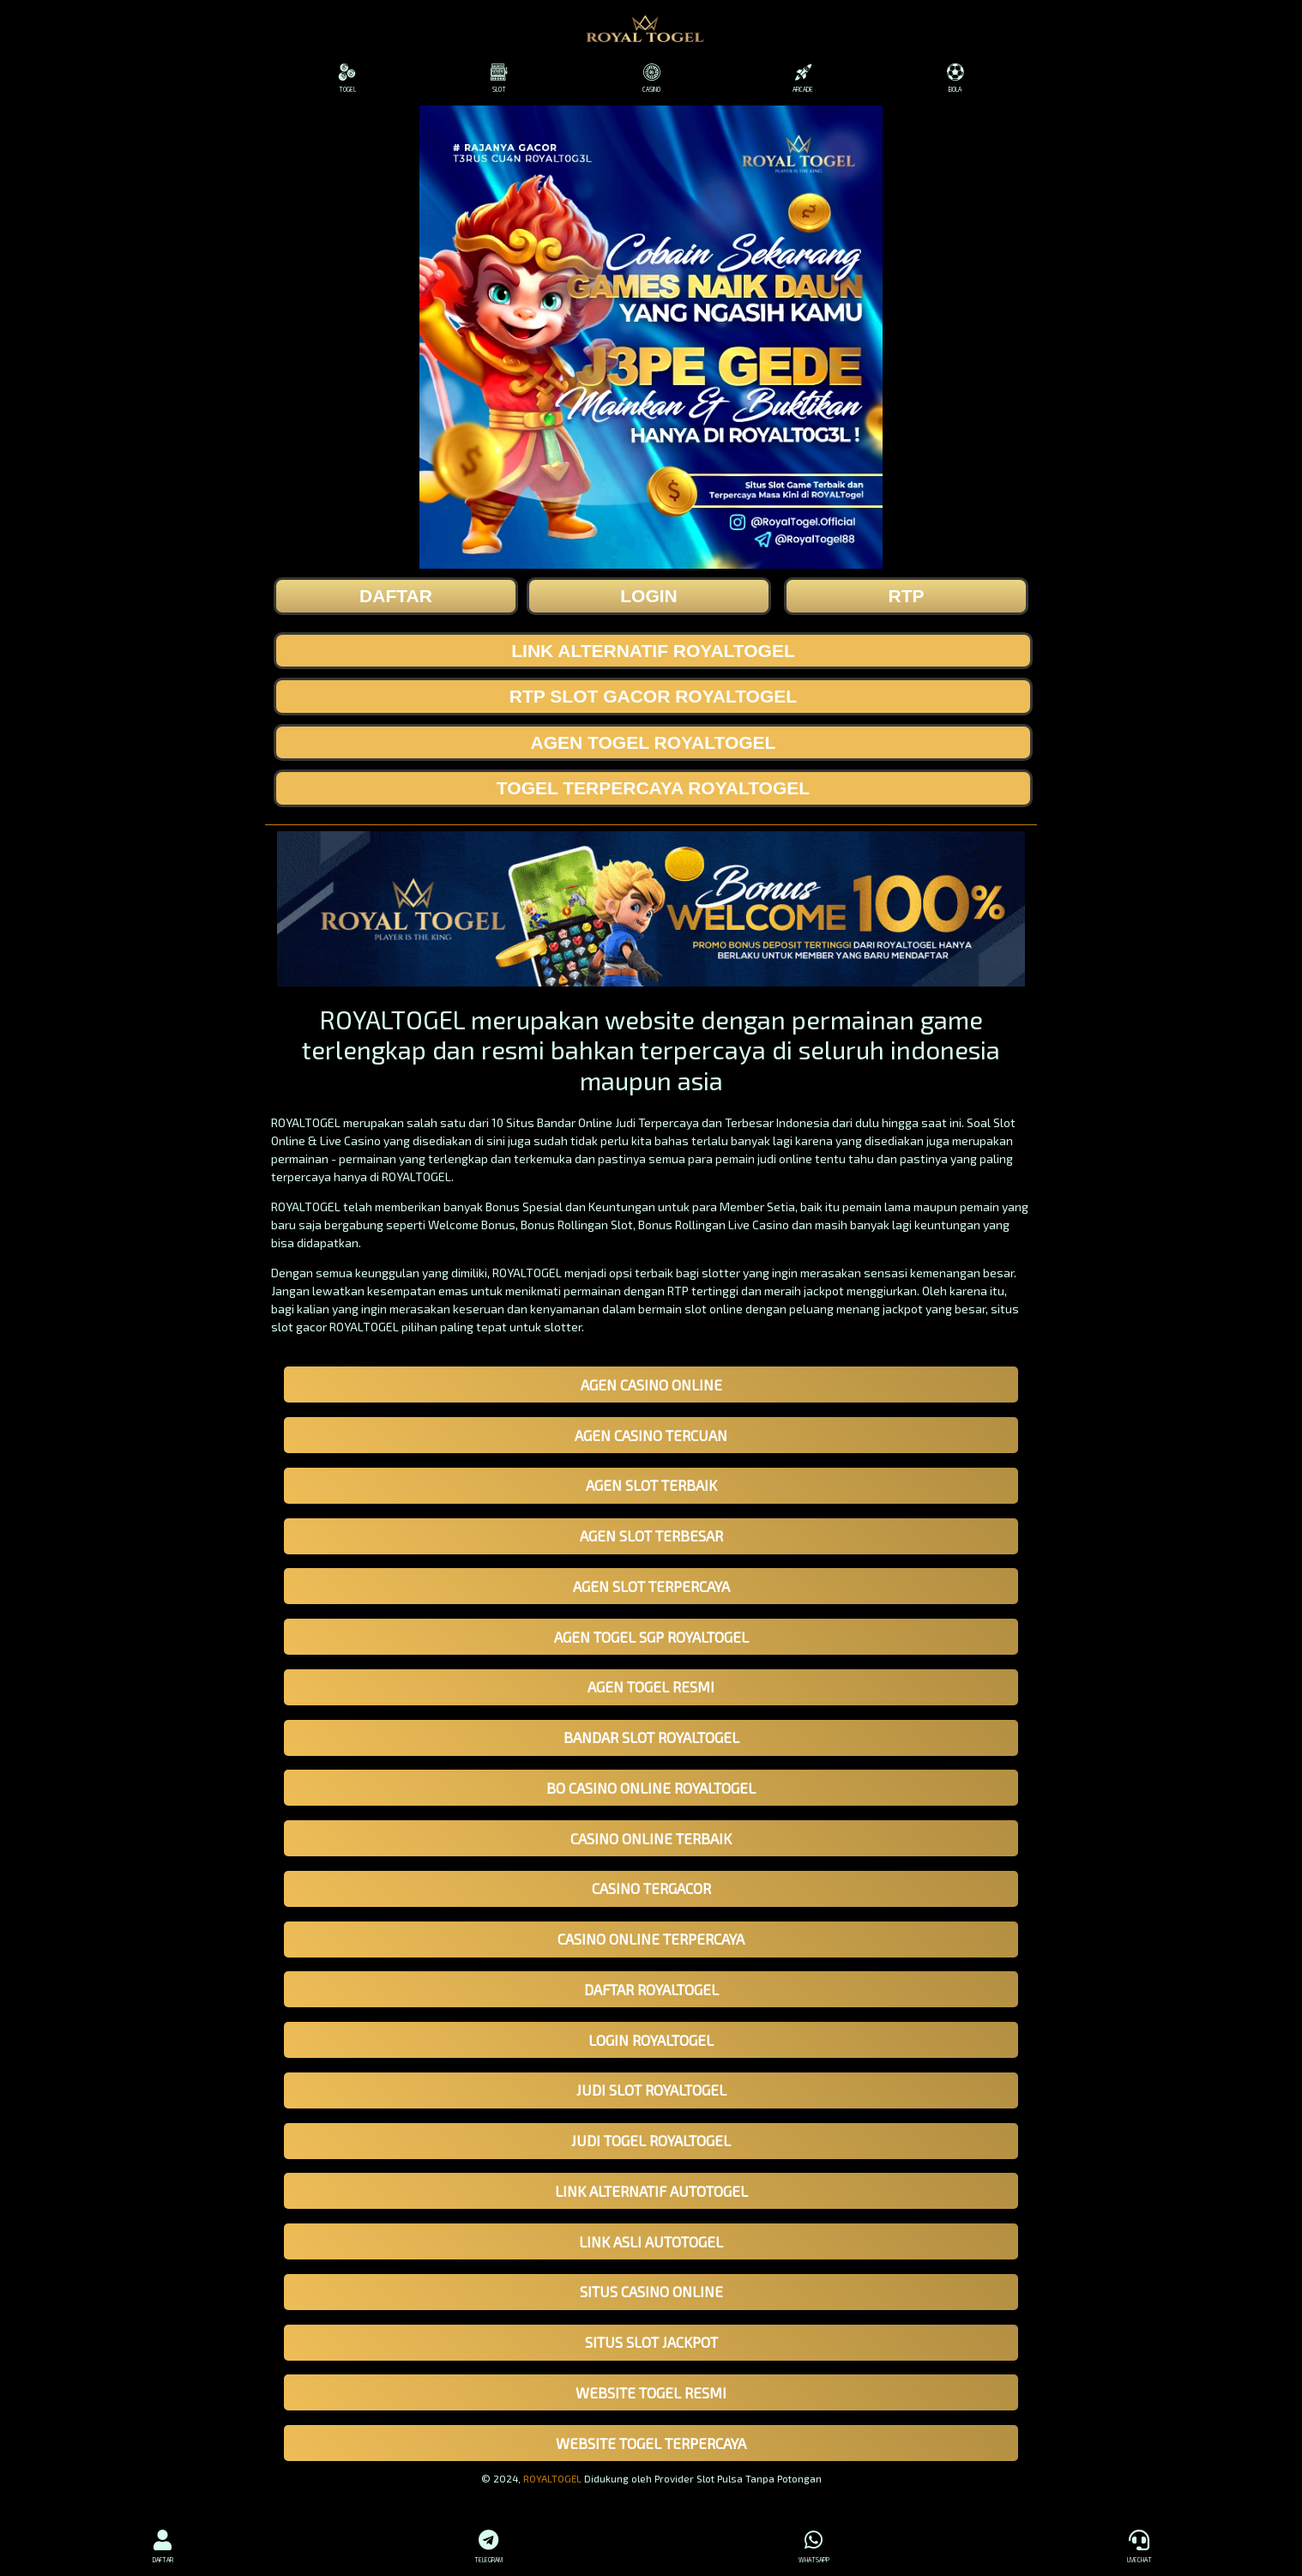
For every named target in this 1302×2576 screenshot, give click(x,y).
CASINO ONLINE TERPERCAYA (651, 1938)
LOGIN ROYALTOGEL (651, 2039)
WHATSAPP (814, 2544)
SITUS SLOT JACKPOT (651, 2341)
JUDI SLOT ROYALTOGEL (651, 2089)
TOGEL (347, 78)
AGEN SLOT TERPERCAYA (651, 1586)
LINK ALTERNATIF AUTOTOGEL (651, 2190)
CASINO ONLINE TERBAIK (651, 1838)
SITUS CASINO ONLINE (651, 2291)
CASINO (650, 78)
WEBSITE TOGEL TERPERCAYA (651, 2443)
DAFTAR (163, 2544)
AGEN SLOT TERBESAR (651, 1535)
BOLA (955, 78)
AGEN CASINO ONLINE (651, 1384)
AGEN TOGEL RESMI (651, 1686)
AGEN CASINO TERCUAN (651, 1435)
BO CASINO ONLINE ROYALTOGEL (651, 1787)
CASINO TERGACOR (651, 1888)
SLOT (499, 78)
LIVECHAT (1140, 2544)
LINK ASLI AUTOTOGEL (651, 2241)
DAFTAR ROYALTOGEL (651, 1989)
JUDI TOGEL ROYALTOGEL (651, 2140)
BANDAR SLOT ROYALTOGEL (651, 1737)
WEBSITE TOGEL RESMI (651, 2392)
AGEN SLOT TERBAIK (651, 1484)
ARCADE (803, 78)
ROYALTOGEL (552, 2478)
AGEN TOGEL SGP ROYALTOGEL (651, 1636)
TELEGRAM (489, 2544)
